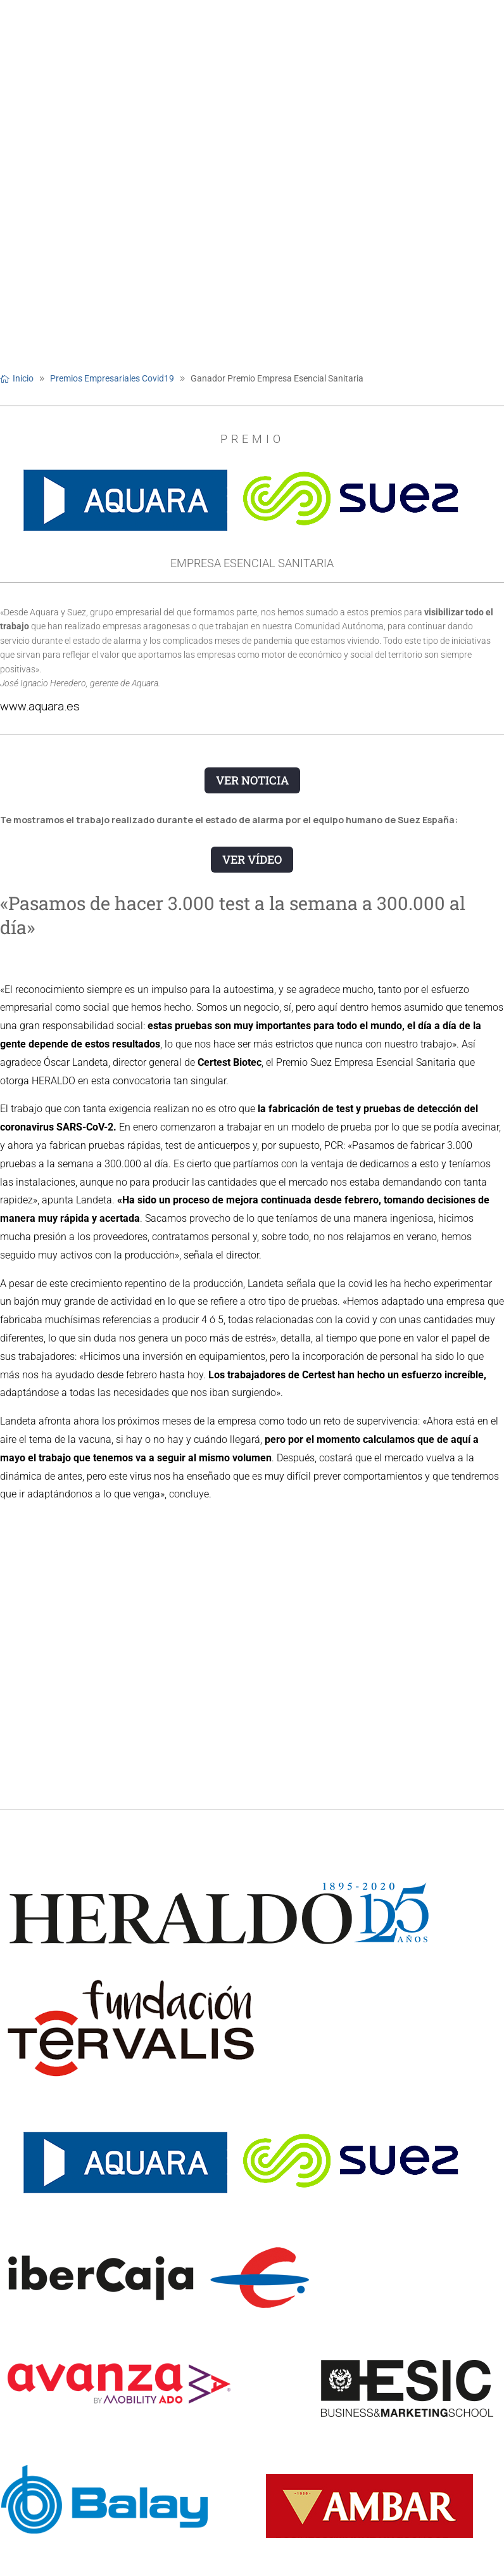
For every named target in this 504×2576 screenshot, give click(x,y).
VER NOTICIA (252, 780)
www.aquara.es (40, 706)
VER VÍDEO (252, 859)
